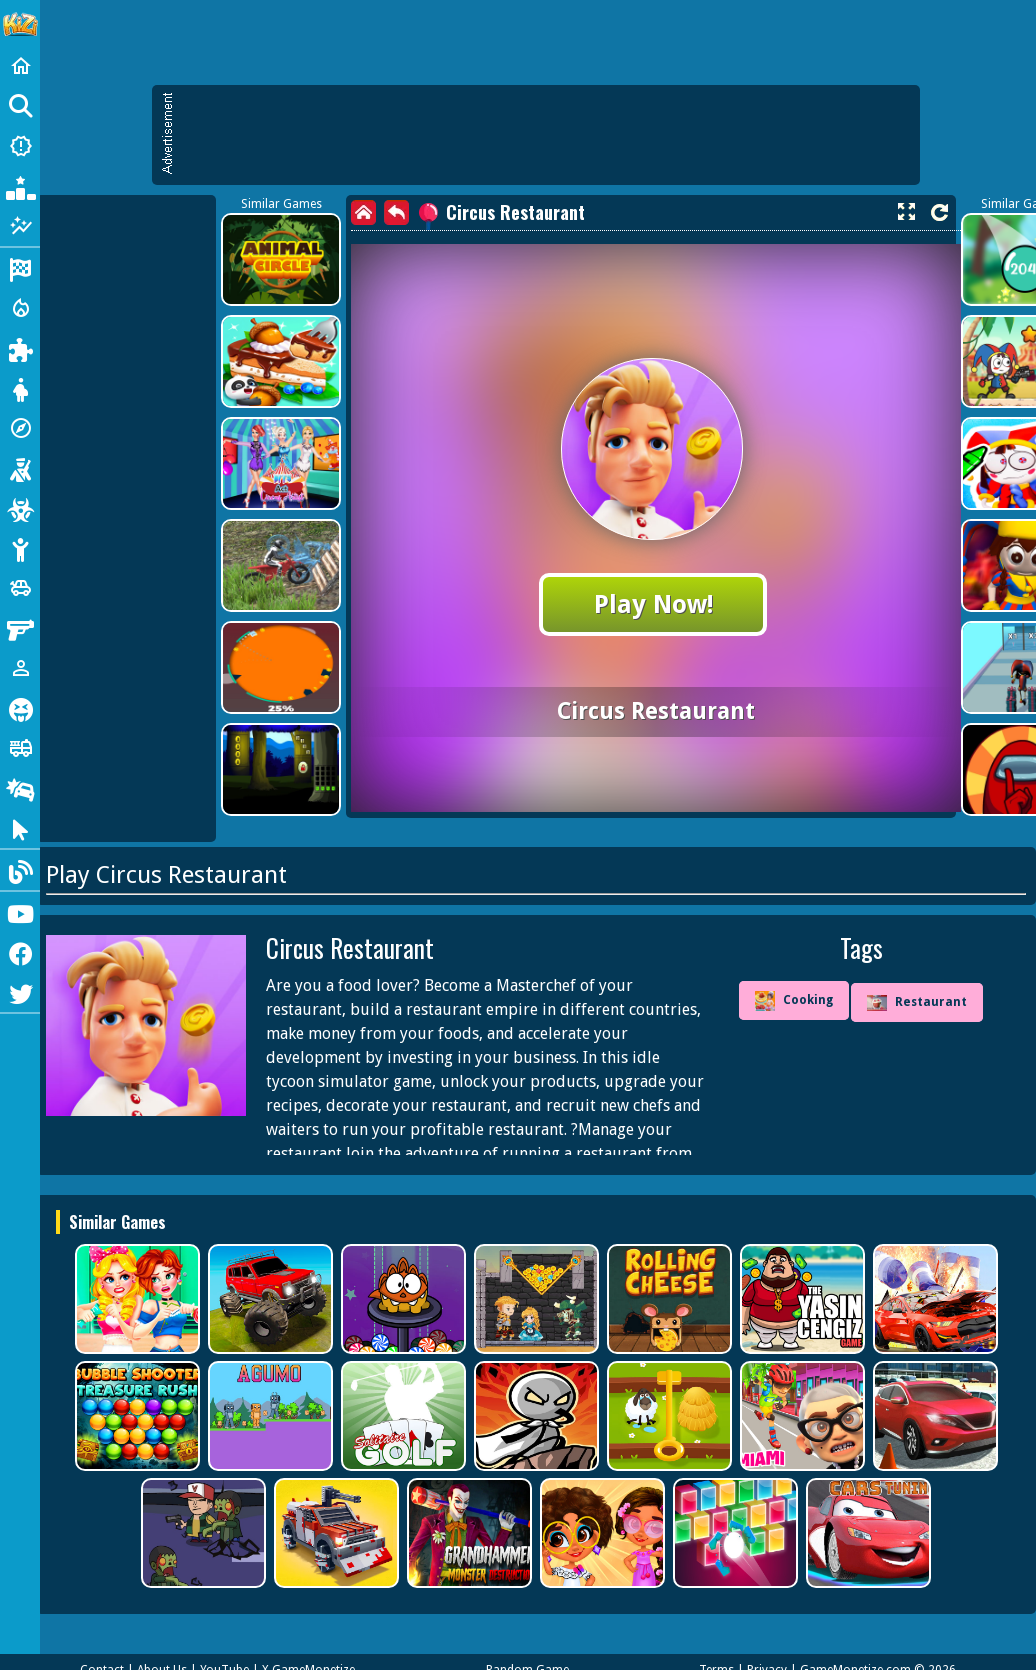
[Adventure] (20, 428)
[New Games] (20, 146)
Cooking (794, 1001)
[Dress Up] (20, 388)
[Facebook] (20, 952)
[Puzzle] (20, 348)
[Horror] (20, 708)
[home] (363, 212)
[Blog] (20, 870)
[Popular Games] (20, 186)
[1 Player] (20, 668)
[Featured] (20, 226)
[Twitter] (20, 992)
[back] (396, 212)
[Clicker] (20, 828)
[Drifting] (20, 788)
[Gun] (20, 628)
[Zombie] (20, 508)
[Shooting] (20, 468)
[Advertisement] (546, 135)
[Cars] (20, 588)
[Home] (20, 66)
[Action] (20, 308)
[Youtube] (20, 912)
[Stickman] (20, 548)
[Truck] (20, 748)
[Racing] (20, 268)
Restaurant (917, 1003)
